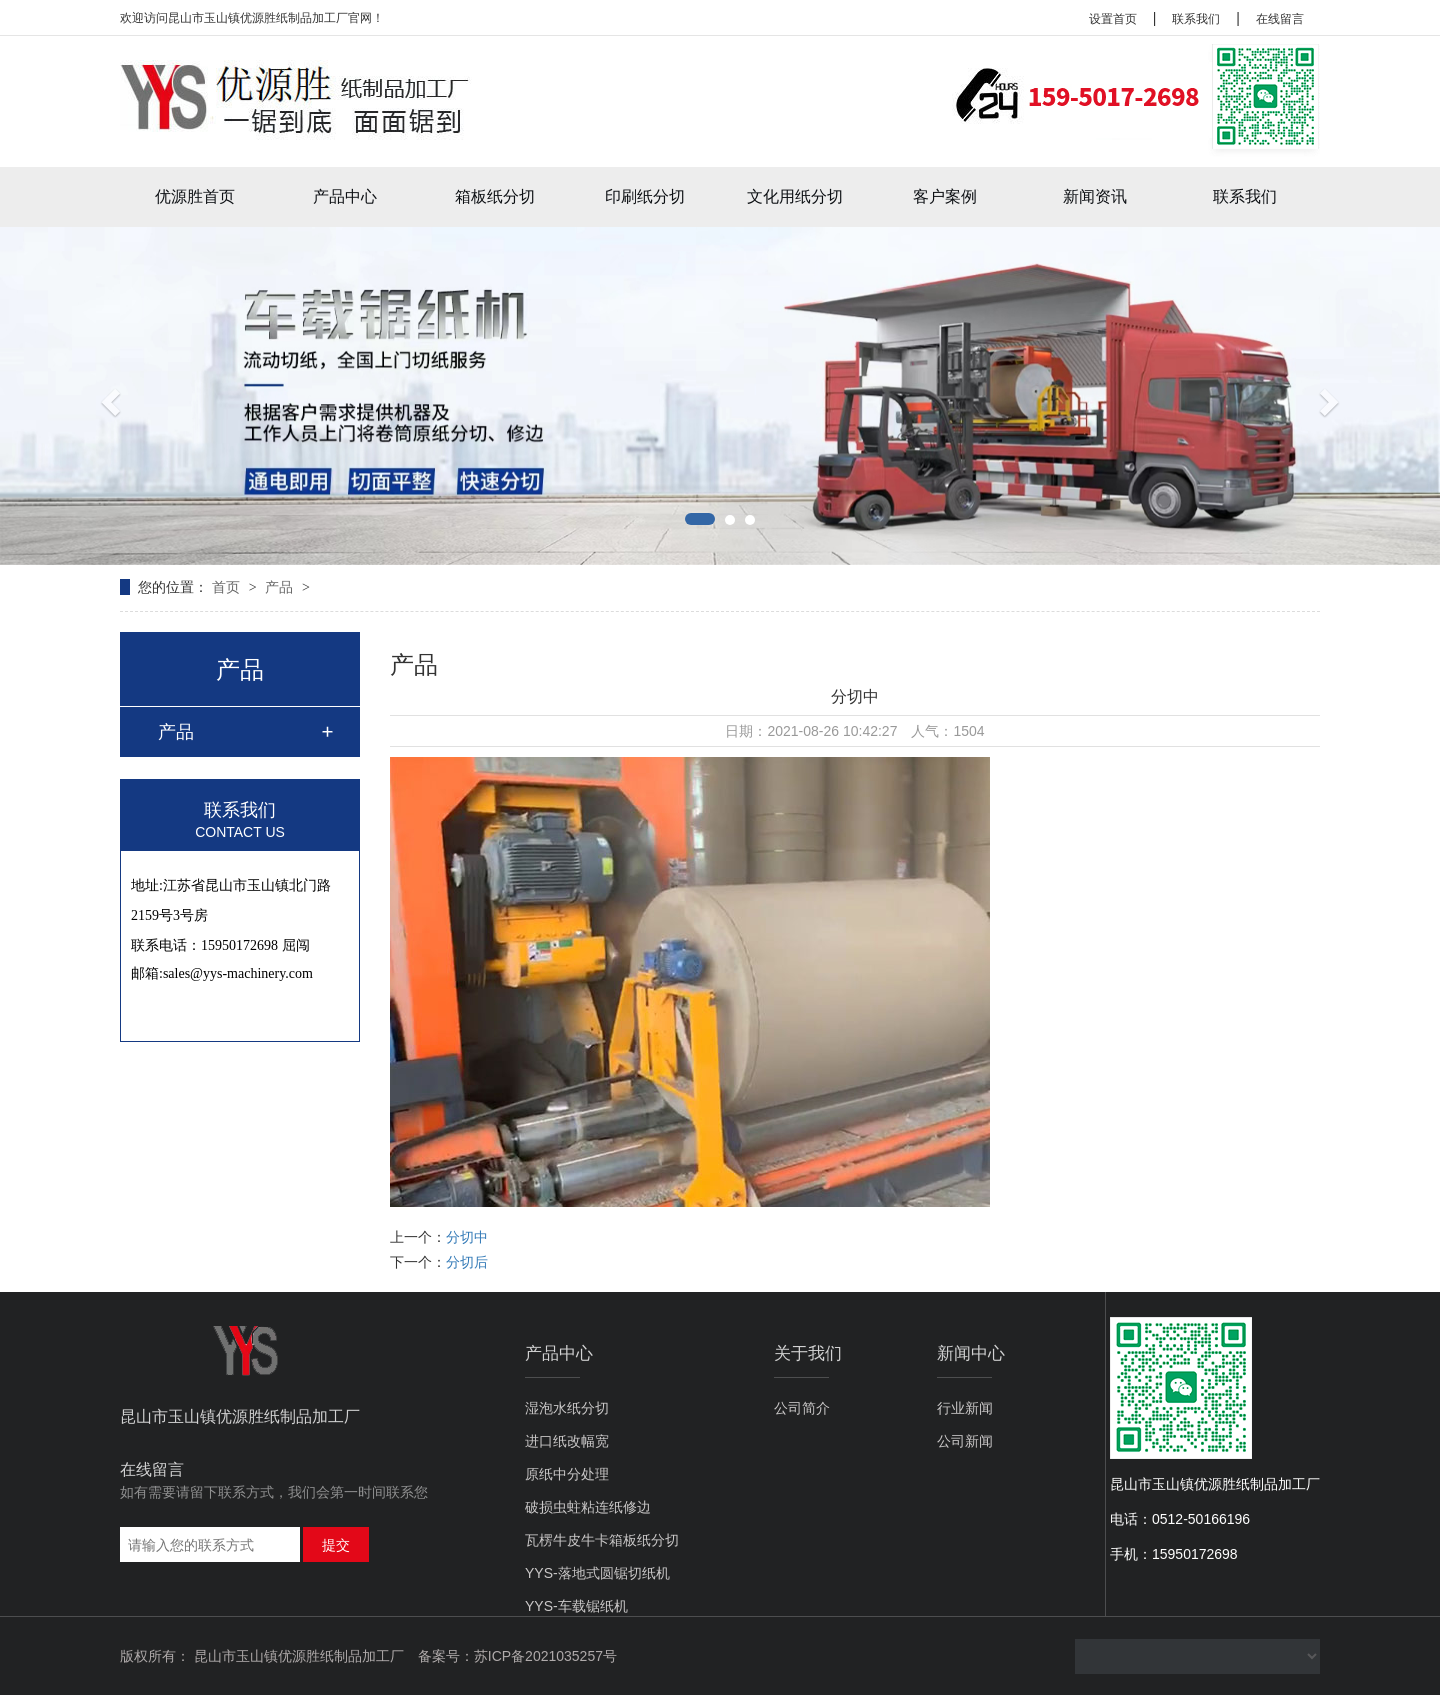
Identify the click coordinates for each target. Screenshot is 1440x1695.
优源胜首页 (195, 196)
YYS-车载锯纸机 (576, 1606)
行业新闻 (965, 1408)
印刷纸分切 (645, 196)
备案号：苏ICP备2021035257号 (517, 1656)
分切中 (467, 1237)
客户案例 (945, 196)
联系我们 (1196, 19)
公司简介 (802, 1408)
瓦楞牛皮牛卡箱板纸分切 (602, 1540)
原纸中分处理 (567, 1474)
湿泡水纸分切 (567, 1408)
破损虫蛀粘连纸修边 (588, 1507)
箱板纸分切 (495, 196)
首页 (228, 587)
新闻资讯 (1095, 196)
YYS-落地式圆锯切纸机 (597, 1573)
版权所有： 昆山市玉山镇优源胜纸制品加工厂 (262, 1656)
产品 (281, 587)
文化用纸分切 (795, 196)
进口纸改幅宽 (567, 1441)
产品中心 (345, 196)
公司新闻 (965, 1441)
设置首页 (1113, 19)
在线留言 (1280, 19)
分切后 (467, 1262)
